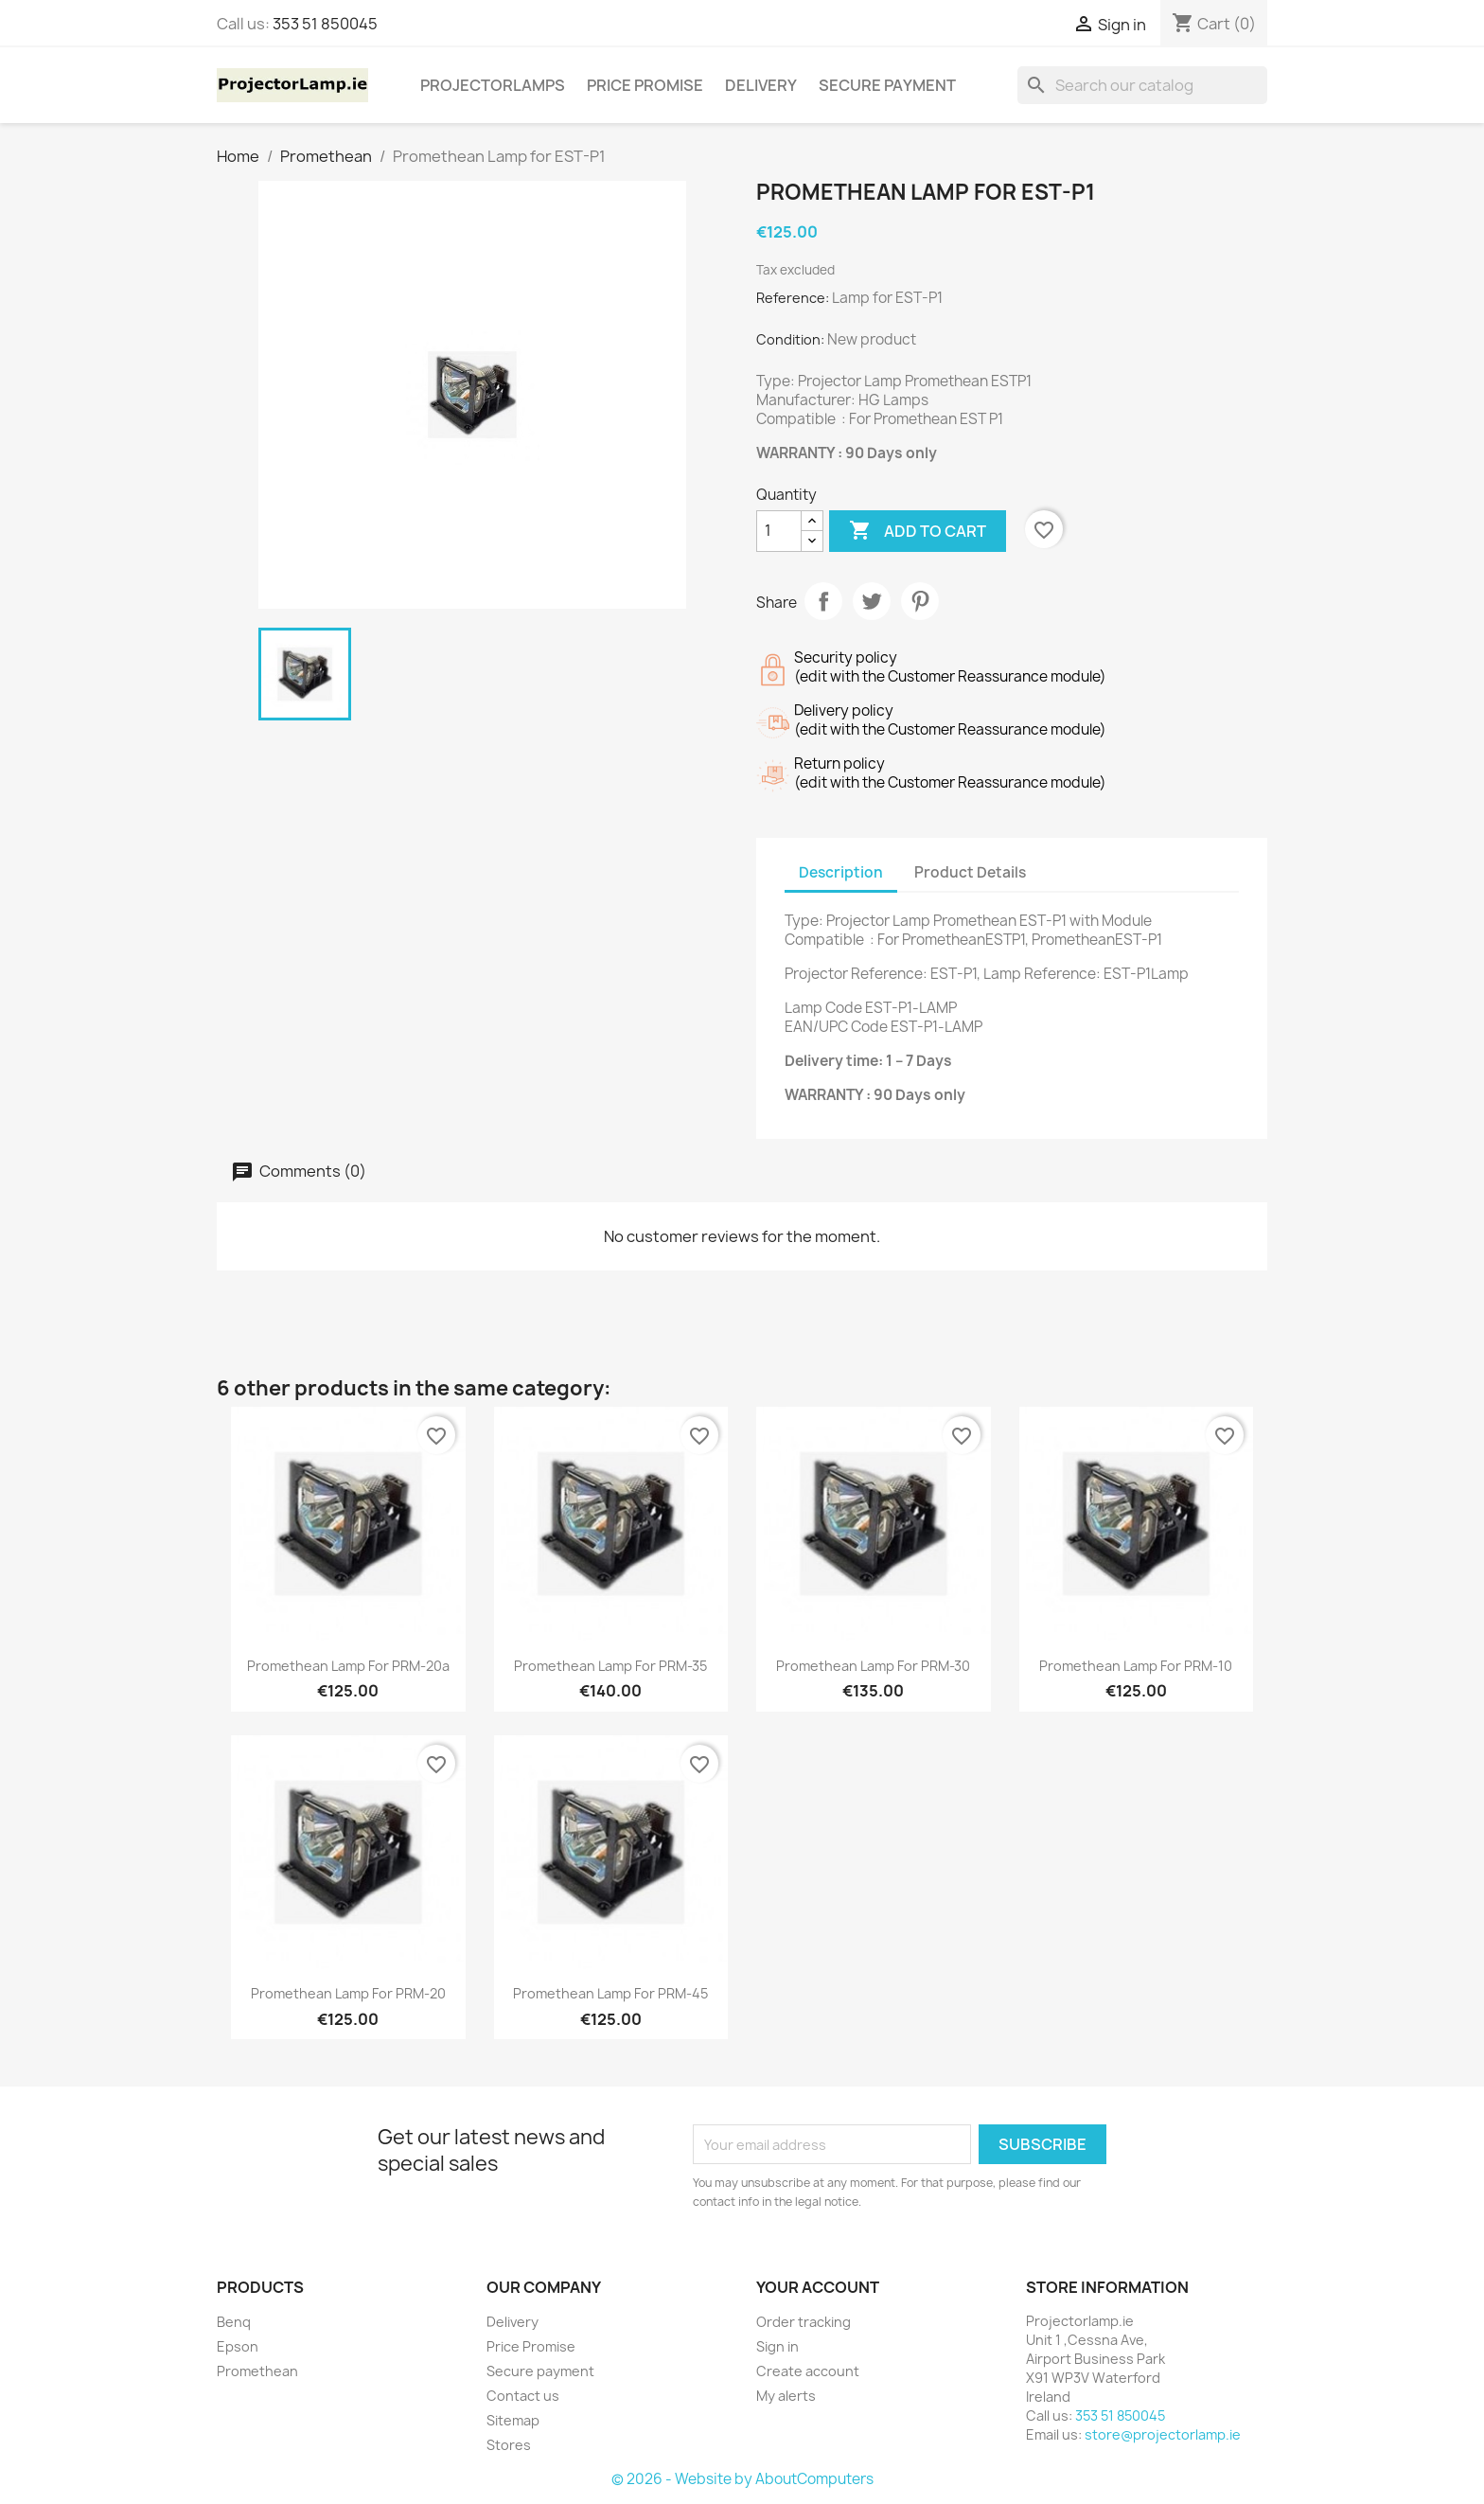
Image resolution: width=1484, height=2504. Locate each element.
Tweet (872, 601)
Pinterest (920, 601)
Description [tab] (841, 872)
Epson (237, 2346)
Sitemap (512, 2420)
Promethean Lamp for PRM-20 (348, 1993)
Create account (807, 2371)
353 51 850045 (325, 23)
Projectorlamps (492, 85)
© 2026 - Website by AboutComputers (742, 2479)
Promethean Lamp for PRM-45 (610, 1993)
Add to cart (917, 531)
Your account (817, 2287)
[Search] (1142, 85)
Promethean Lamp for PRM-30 (873, 1666)
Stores (508, 2445)
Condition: (790, 339)
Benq (234, 2322)
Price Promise (645, 85)
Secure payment (887, 85)
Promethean (257, 2371)
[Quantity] (779, 531)
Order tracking (803, 2322)
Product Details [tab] (970, 872)
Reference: (792, 298)
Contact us (522, 2396)
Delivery (761, 85)
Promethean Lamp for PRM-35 (610, 1666)
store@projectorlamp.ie (1163, 2434)
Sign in (777, 2346)
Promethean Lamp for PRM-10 (1135, 1666)
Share (823, 601)
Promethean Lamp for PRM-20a (348, 1666)
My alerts (786, 2396)
